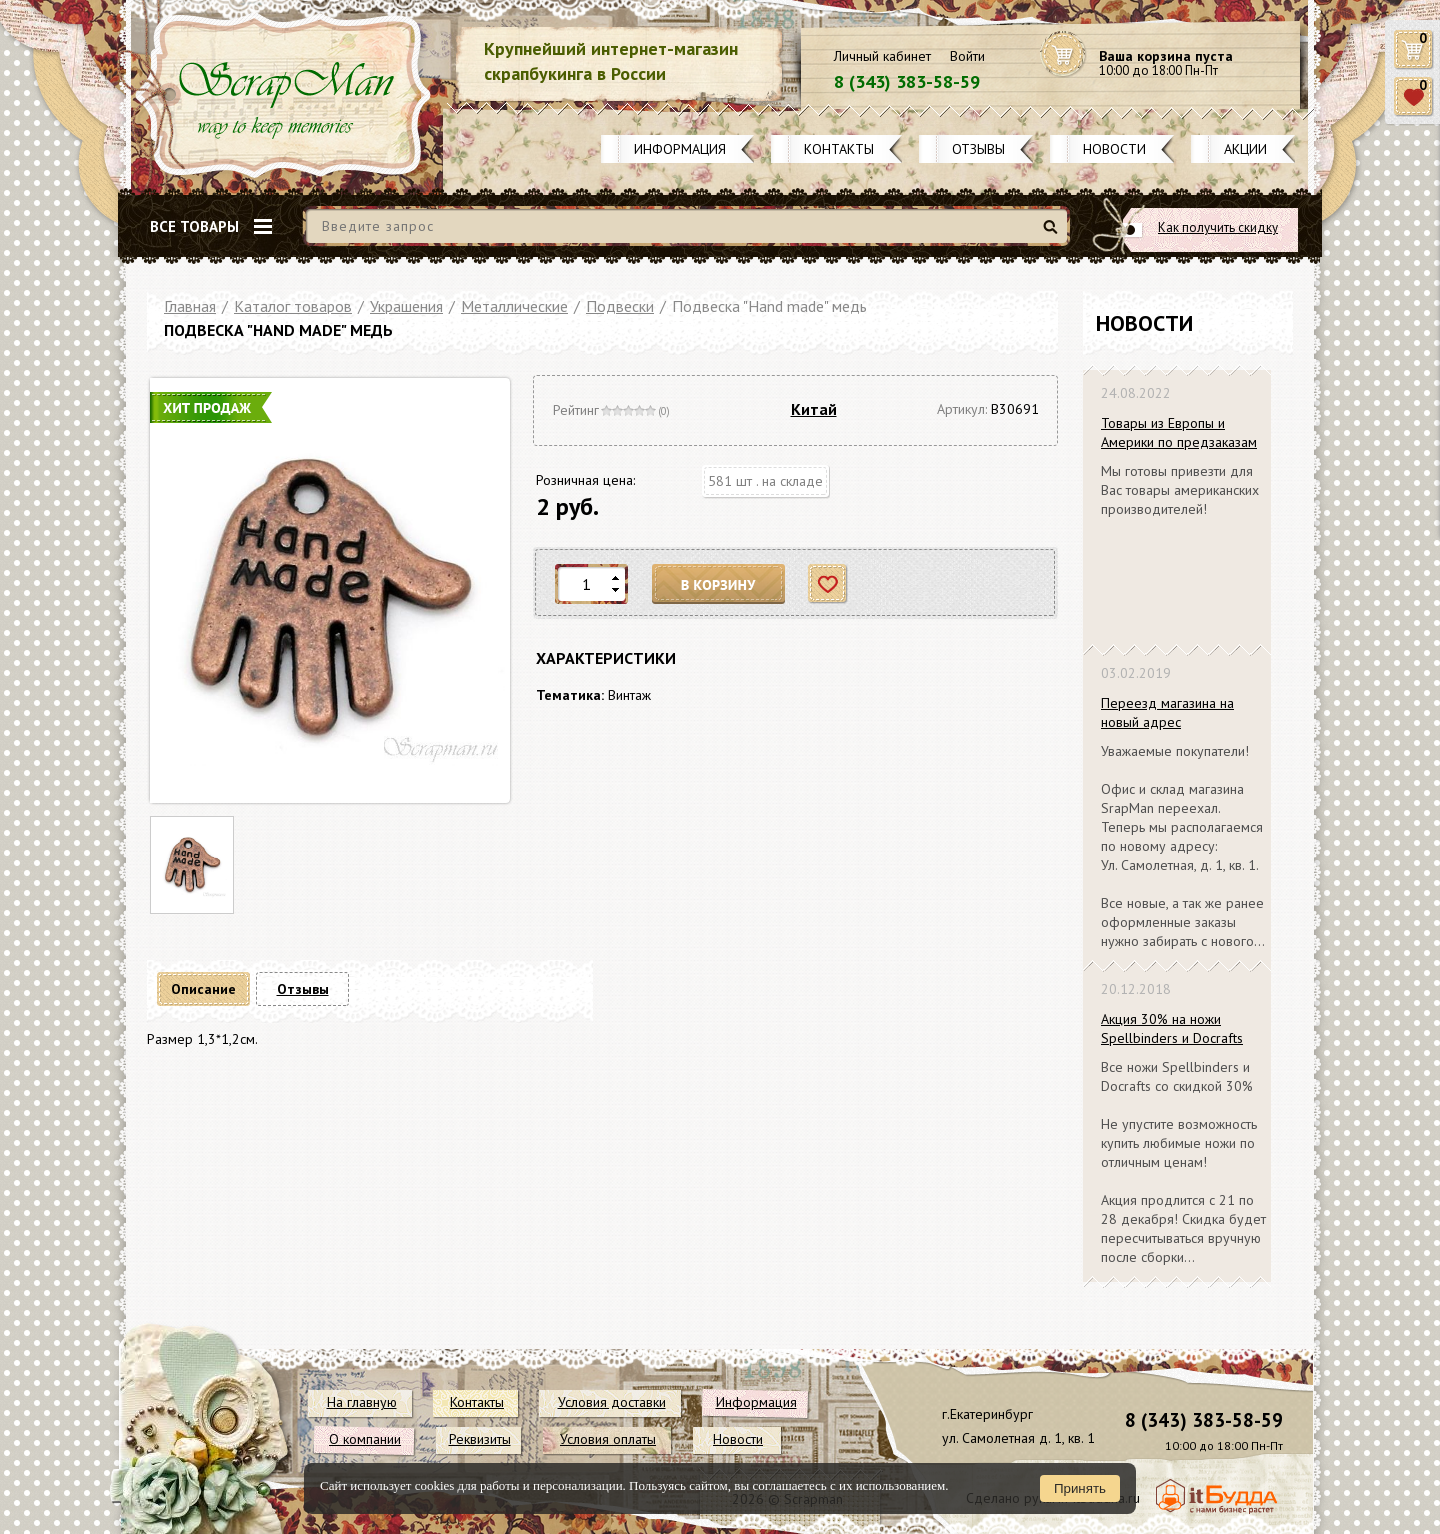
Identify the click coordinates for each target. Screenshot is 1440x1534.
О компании (365, 1439)
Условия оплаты (608, 1439)
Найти (1053, 234)
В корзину (719, 584)
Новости (1114, 149)
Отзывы (978, 149)
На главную (362, 1402)
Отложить (828, 584)
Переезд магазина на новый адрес (1167, 712)
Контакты (839, 149)
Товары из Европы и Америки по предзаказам (1179, 432)
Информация (680, 149)
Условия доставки (612, 1402)
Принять (1080, 1488)
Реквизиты (480, 1439)
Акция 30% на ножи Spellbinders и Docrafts (1172, 1028)
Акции (1245, 149)
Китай (814, 409)
